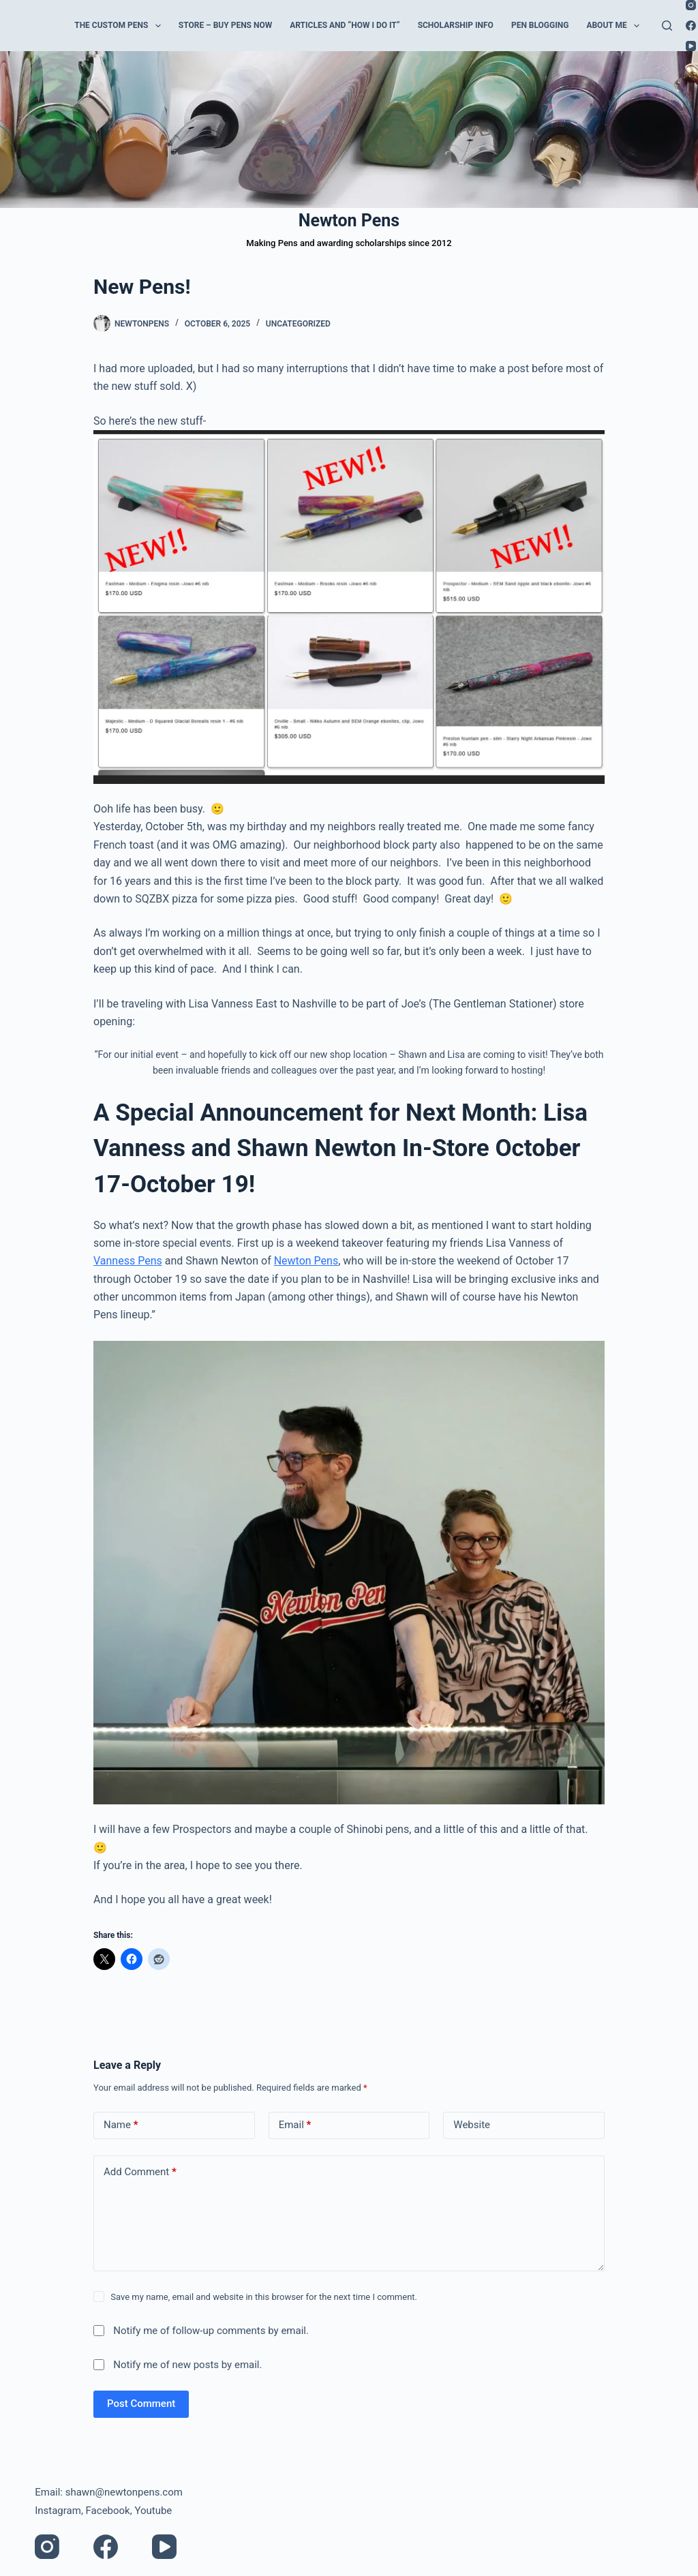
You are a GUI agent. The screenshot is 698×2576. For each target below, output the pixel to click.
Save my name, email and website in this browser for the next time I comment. (263, 2297)
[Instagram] (691, 5)
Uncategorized (298, 324)
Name (121, 2125)
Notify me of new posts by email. (187, 2365)
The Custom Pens (120, 26)
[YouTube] (691, 46)
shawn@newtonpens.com (124, 2492)
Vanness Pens (127, 1260)
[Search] (667, 25)
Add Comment (140, 2172)
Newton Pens (349, 220)
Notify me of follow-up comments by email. (211, 2330)
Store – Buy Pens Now (225, 25)
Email (295, 2125)
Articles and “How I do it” (344, 25)
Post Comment (141, 2403)
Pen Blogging (540, 25)
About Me (615, 26)
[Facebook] (691, 25)
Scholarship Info (456, 25)
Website (471, 2125)
